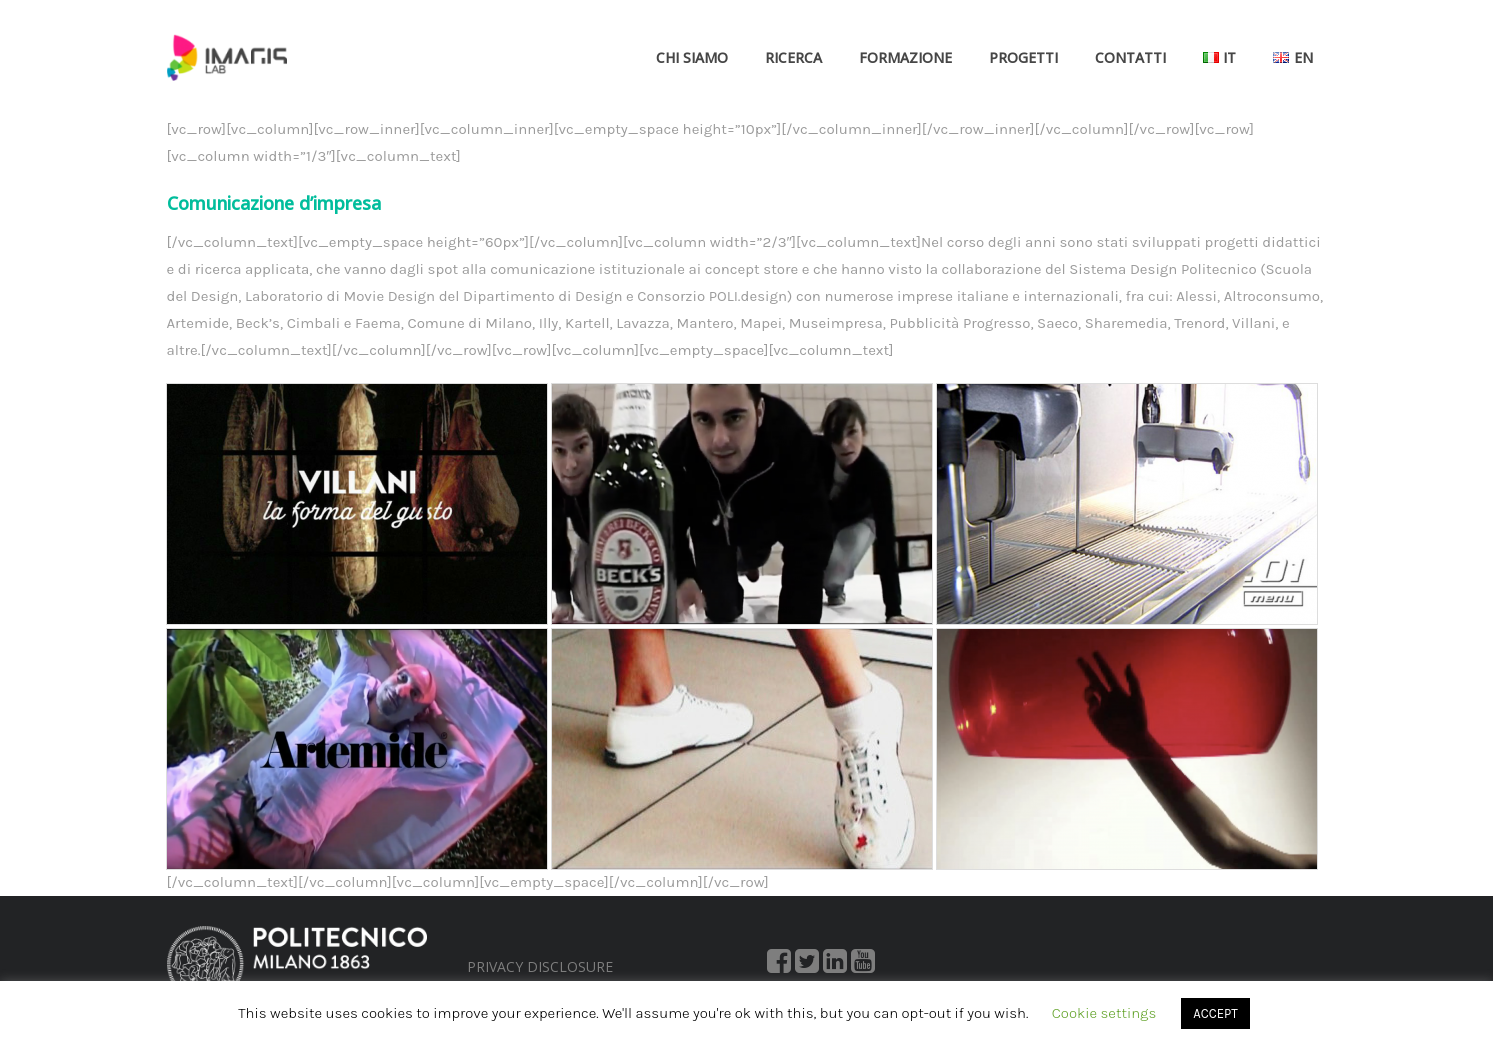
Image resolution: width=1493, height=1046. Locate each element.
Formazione (905, 57)
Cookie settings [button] (1104, 1013)
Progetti (1023, 57)
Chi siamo (692, 57)
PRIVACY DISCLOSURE (540, 966)
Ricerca (793, 57)
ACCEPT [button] (1215, 1013)
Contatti (1130, 57)
